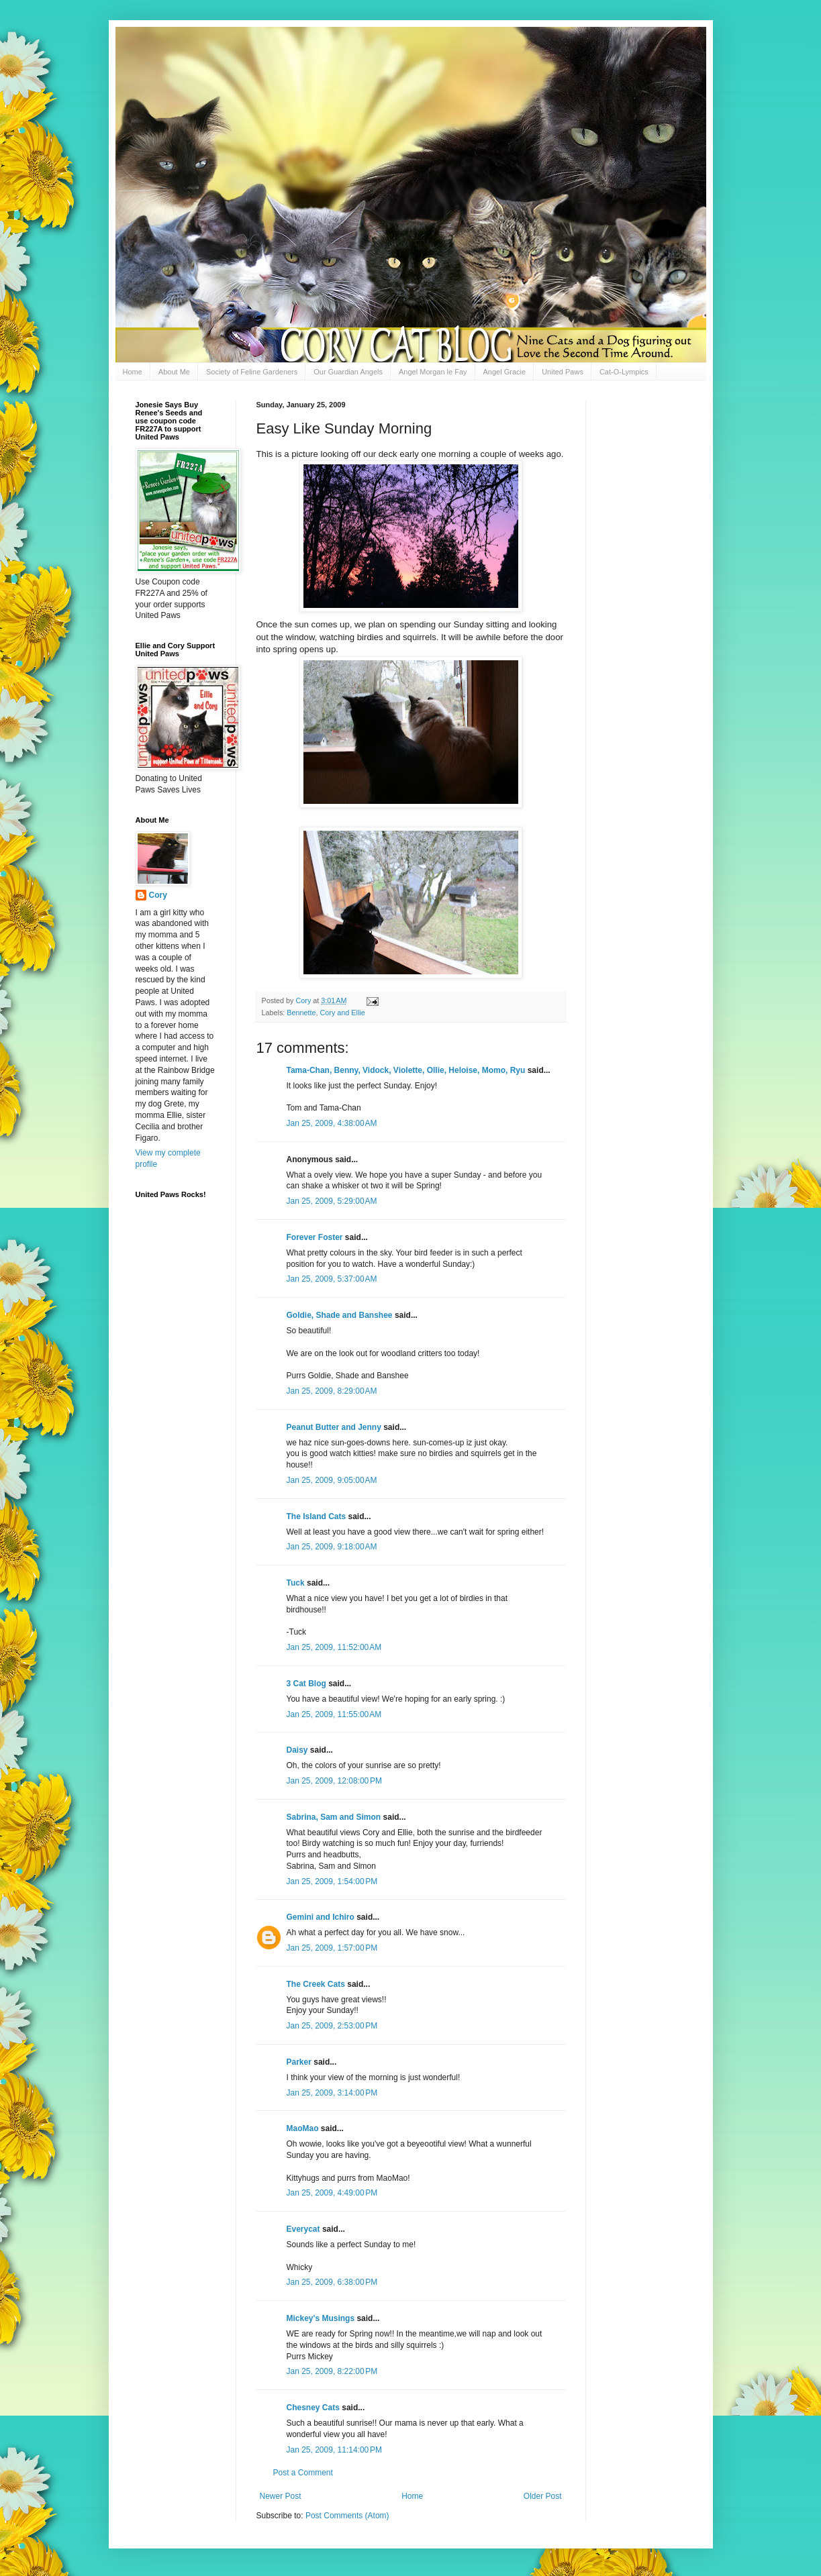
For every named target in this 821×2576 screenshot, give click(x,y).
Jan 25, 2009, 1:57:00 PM (332, 1948)
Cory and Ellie (342, 1013)
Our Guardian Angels (348, 372)
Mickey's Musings (321, 2318)
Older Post (543, 2496)
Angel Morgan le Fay (433, 372)
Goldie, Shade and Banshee (340, 1315)
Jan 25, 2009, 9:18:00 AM (332, 1546)
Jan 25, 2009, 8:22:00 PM (332, 2371)
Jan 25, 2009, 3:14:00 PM (332, 2093)
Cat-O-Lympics (623, 372)
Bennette (301, 1013)
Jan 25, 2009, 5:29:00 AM (332, 1201)
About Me (174, 372)
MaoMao (303, 2128)
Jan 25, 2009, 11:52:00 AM (334, 1647)
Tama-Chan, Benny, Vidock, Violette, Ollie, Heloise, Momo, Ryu (406, 1070)
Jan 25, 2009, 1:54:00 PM (332, 1881)
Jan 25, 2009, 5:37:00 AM (332, 1279)
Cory (158, 895)
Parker (299, 2062)
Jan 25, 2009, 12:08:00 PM (334, 1781)
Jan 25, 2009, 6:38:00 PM (332, 2282)
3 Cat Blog (306, 1683)
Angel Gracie (504, 372)
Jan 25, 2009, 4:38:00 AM (332, 1123)
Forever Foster (315, 1237)
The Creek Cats (316, 1984)
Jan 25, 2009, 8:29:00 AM (332, 1391)
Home (132, 372)
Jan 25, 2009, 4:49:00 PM (332, 2193)
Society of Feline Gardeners (251, 372)
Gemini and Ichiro (320, 1917)
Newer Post (280, 2496)
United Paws (562, 372)
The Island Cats (316, 1516)
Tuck (296, 1583)
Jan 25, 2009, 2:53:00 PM (332, 2025)
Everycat (303, 2229)
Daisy (297, 1750)
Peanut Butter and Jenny (334, 1427)
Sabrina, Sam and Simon (334, 1817)
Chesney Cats (313, 2407)
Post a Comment (303, 2472)
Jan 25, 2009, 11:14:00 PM (334, 2450)
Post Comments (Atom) (347, 2515)
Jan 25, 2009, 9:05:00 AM (332, 1480)
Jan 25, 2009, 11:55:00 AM (334, 1714)
